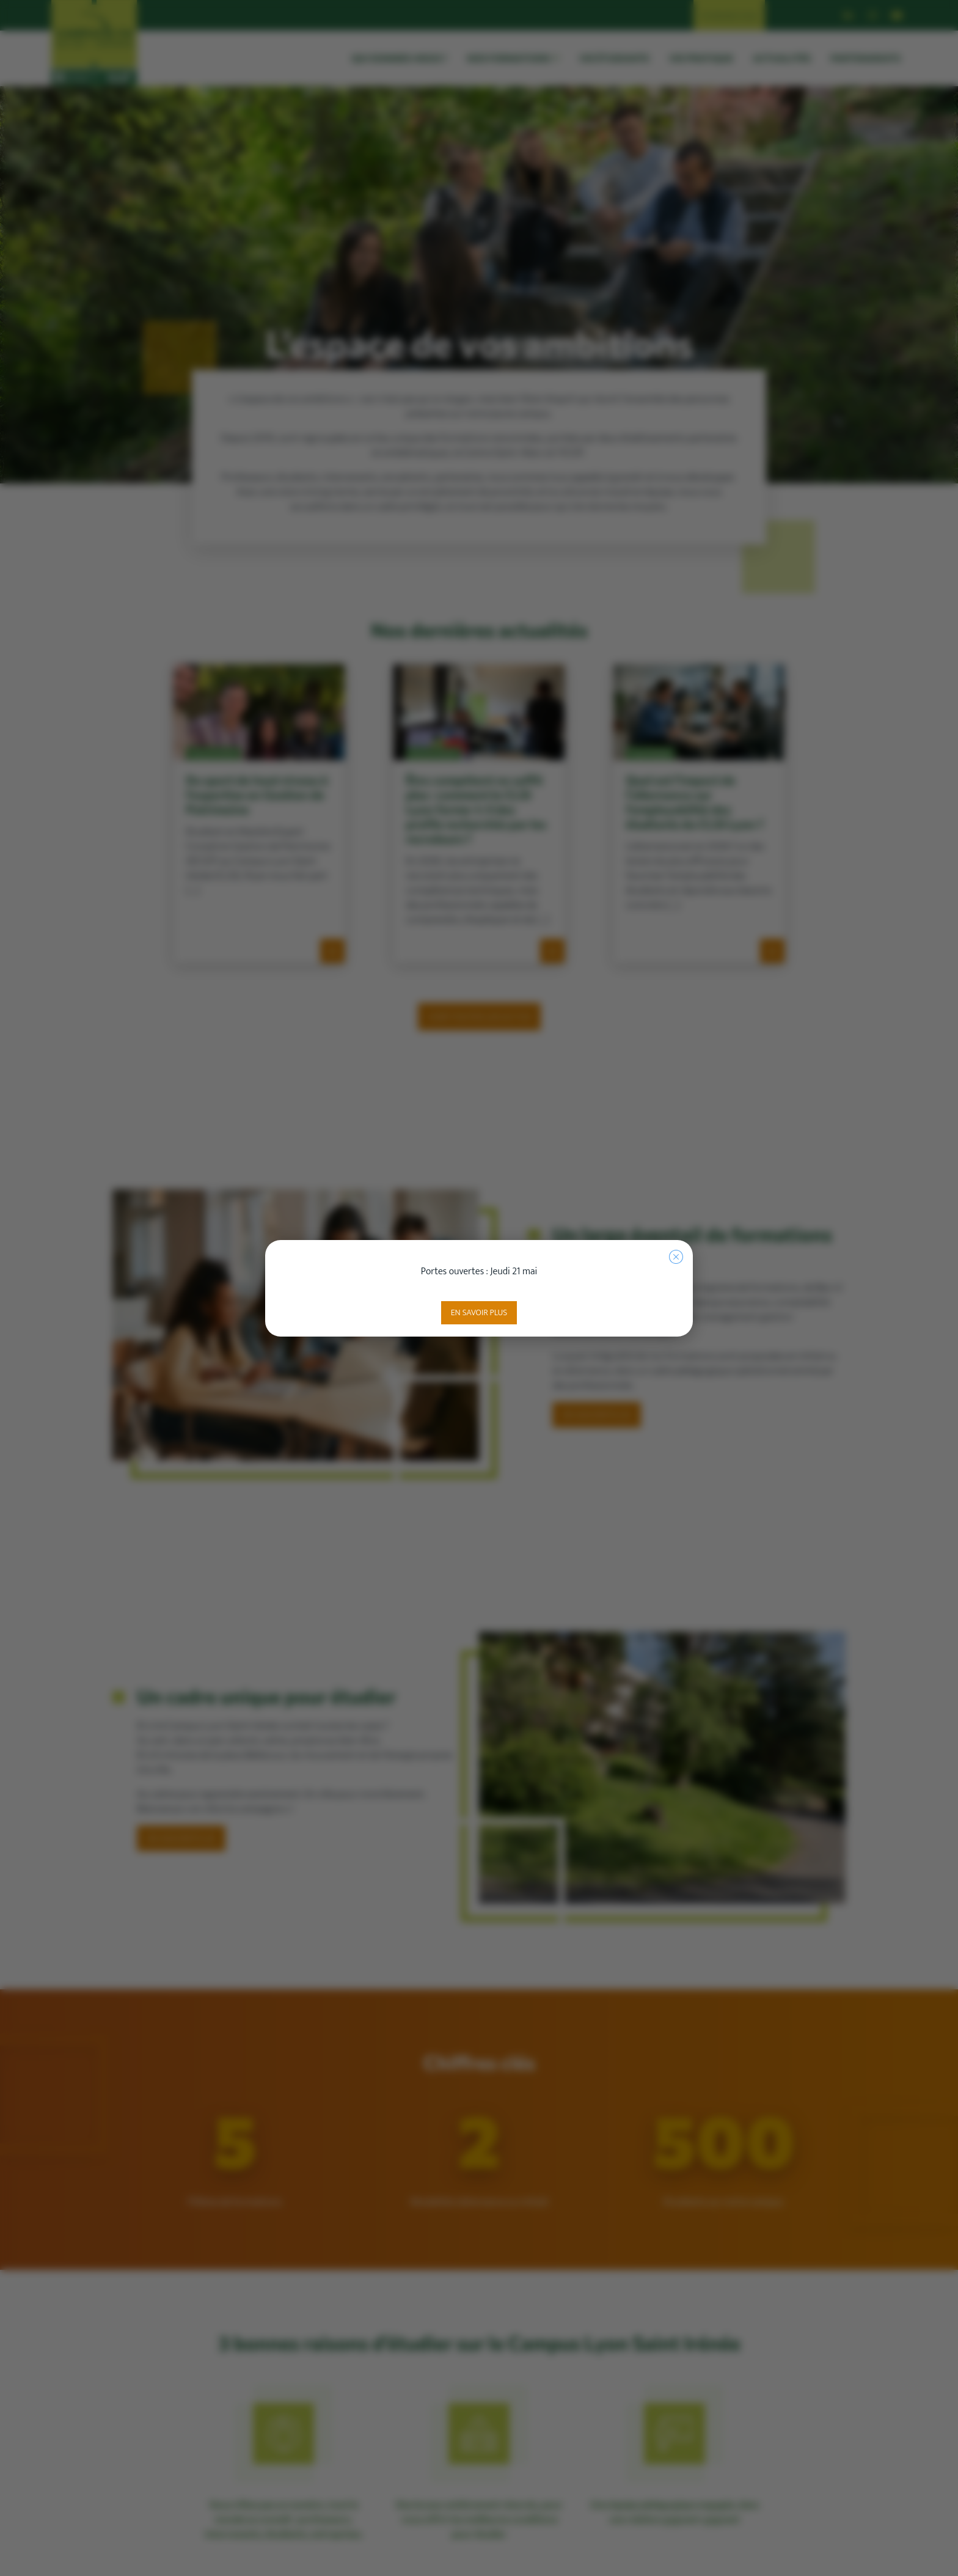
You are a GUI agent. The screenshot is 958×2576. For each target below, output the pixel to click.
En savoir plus (479, 1312)
